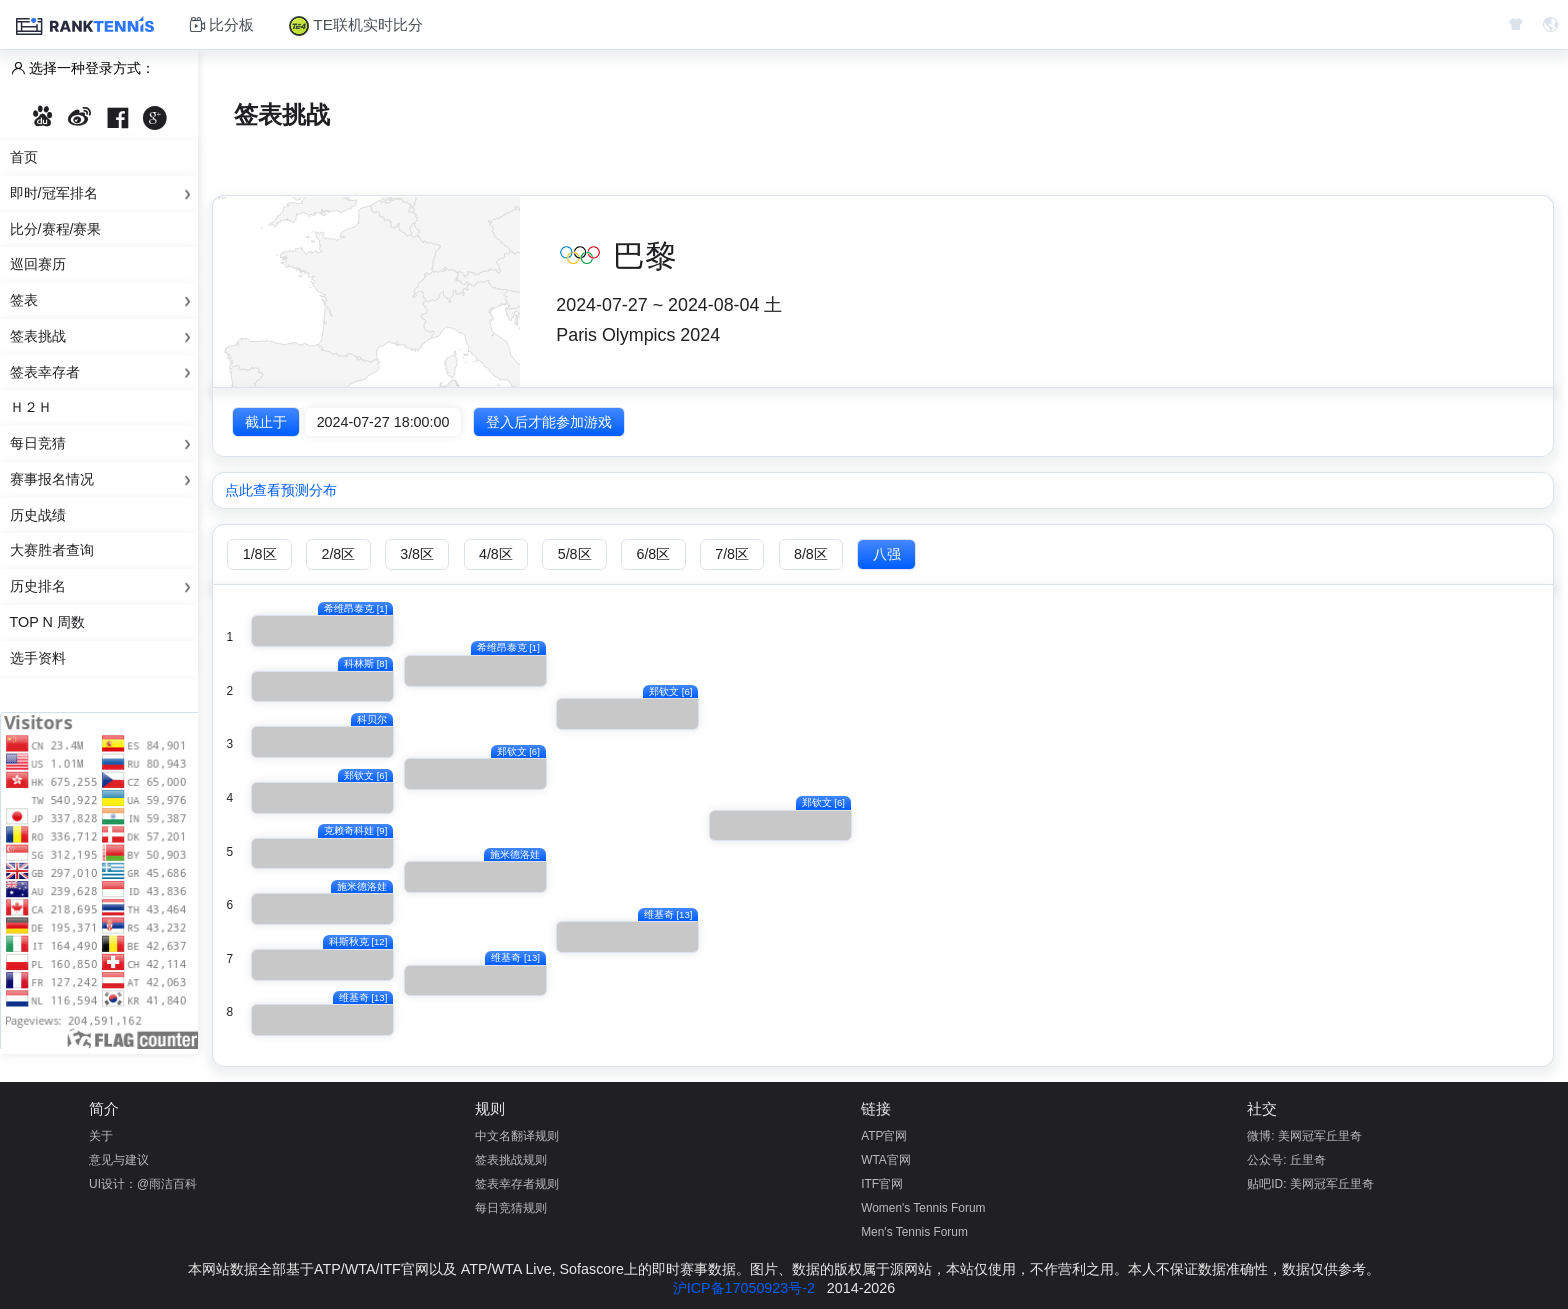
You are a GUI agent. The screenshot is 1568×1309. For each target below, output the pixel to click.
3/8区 (417, 554)
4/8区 (496, 554)
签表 (104, 301)
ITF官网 (882, 1184)
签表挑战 (104, 337)
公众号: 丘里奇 (1286, 1160)
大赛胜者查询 (52, 550)
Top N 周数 (47, 622)
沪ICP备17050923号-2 (744, 1288)
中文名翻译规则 (517, 1136)
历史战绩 (38, 515)
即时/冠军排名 (104, 194)
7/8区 (732, 554)
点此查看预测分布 (281, 490)
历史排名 (104, 587)
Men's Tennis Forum (914, 1232)
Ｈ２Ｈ (31, 407)
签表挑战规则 (511, 1160)
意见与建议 (119, 1160)
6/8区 (653, 554)
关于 (101, 1136)
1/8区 (260, 554)
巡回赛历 (38, 264)
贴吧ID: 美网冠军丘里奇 (1310, 1184)
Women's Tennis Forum (923, 1208)
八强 (887, 554)
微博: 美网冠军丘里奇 (1304, 1136)
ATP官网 (884, 1136)
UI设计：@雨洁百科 (143, 1184)
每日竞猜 (104, 444)
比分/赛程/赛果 (56, 229)
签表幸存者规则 (517, 1184)
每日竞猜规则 (511, 1208)
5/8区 (575, 554)
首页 (24, 157)
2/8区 (338, 554)
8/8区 (811, 554)
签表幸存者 (104, 373)
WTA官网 (886, 1160)
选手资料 (38, 658)
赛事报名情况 (104, 480)
